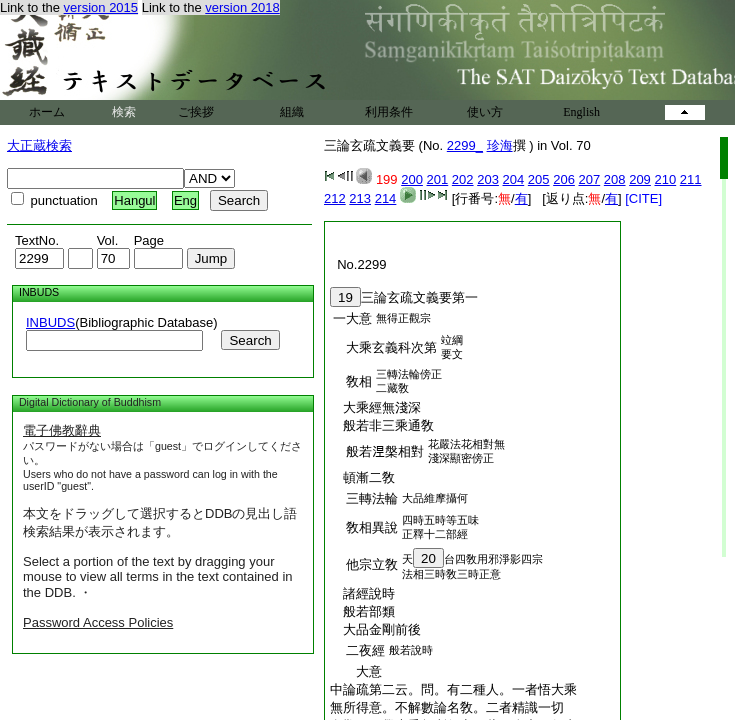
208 (615, 179)
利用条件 (389, 112)
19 (345, 297)
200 (412, 179)
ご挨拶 (196, 112)
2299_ (465, 145)
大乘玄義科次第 (385, 347)
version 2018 (242, 7)
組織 (292, 112)
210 (665, 179)
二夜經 (359, 650)
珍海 (500, 145)
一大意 (352, 318)
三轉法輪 (365, 498)
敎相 (352, 381)
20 (428, 558)
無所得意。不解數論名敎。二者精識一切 (447, 707)
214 (386, 198)
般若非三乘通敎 (382, 425)
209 (640, 179)
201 (438, 179)
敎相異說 (365, 527)
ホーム (47, 112)
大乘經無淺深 (375, 407)
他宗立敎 (365, 564)
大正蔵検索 (39, 145)
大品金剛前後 (375, 629)
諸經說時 (362, 593)
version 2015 (101, 7)
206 (564, 179)
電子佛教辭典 (62, 430)
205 (539, 179)
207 (590, 179)
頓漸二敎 (362, 477)
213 (360, 198)
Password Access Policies (98, 622)
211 (691, 179)
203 (488, 179)
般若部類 (362, 611)
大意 (356, 671)
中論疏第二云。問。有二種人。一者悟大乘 (453, 689)
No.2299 (358, 264)
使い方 (485, 112)
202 (463, 179)
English (581, 112)
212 (335, 198)
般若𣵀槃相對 (378, 451)
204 (514, 179)
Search (250, 340)
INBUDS (50, 322)
